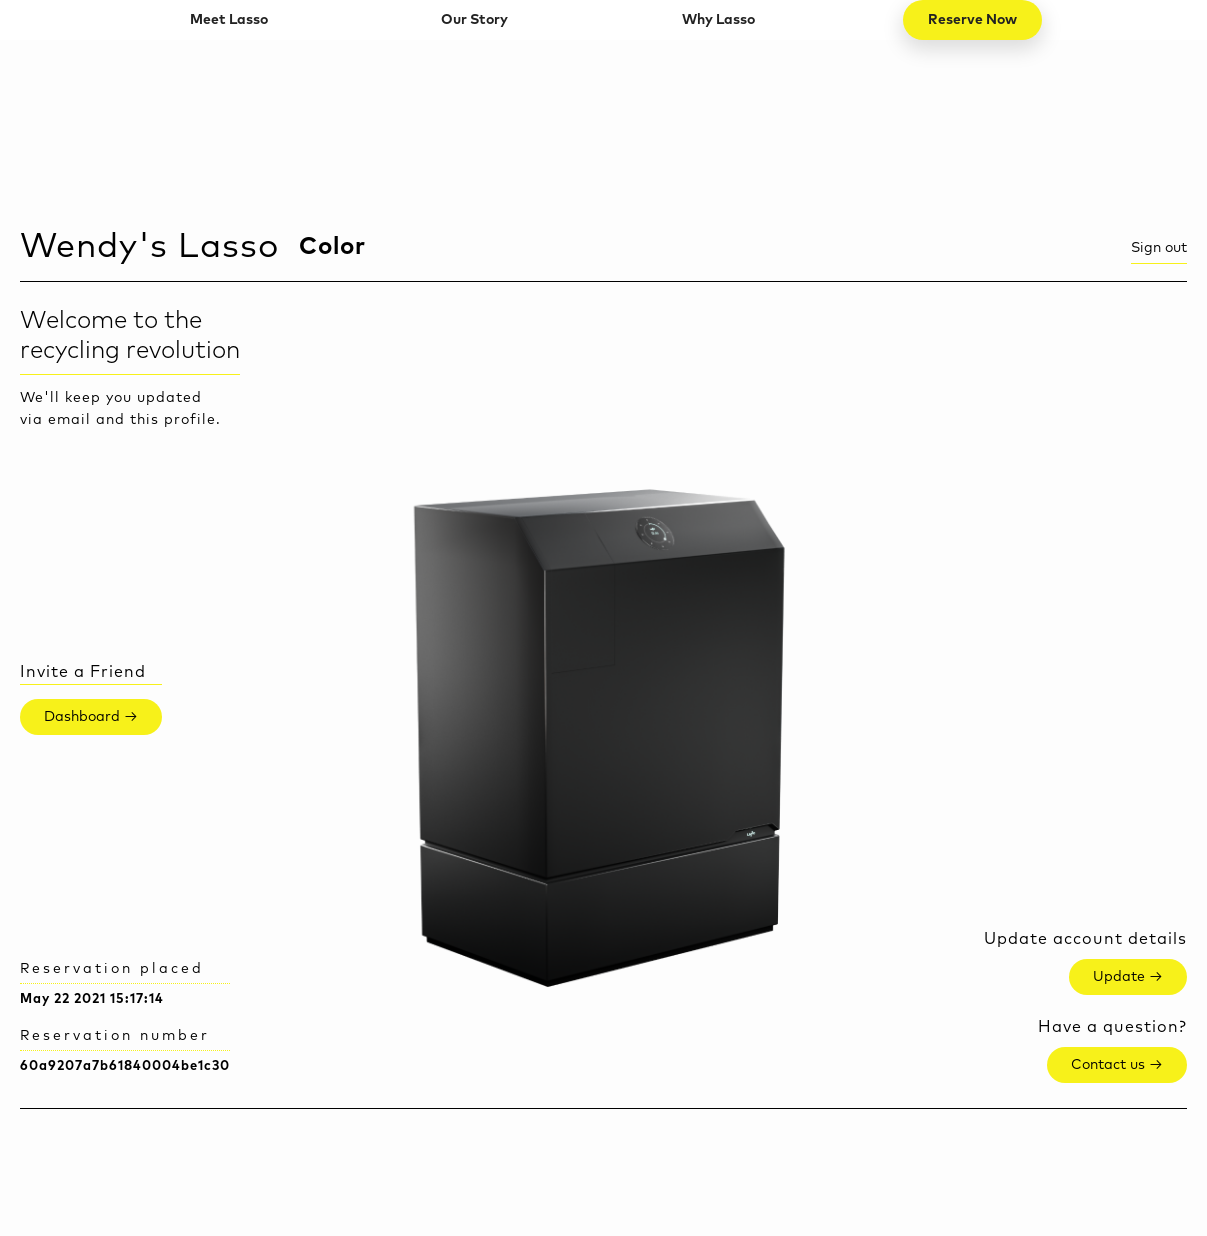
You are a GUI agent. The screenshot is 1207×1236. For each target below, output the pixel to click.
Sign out (1159, 248)
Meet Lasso (229, 20)
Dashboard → (91, 717)
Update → (1128, 977)
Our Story (474, 20)
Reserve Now (972, 20)
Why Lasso (718, 20)
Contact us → (1117, 1065)
